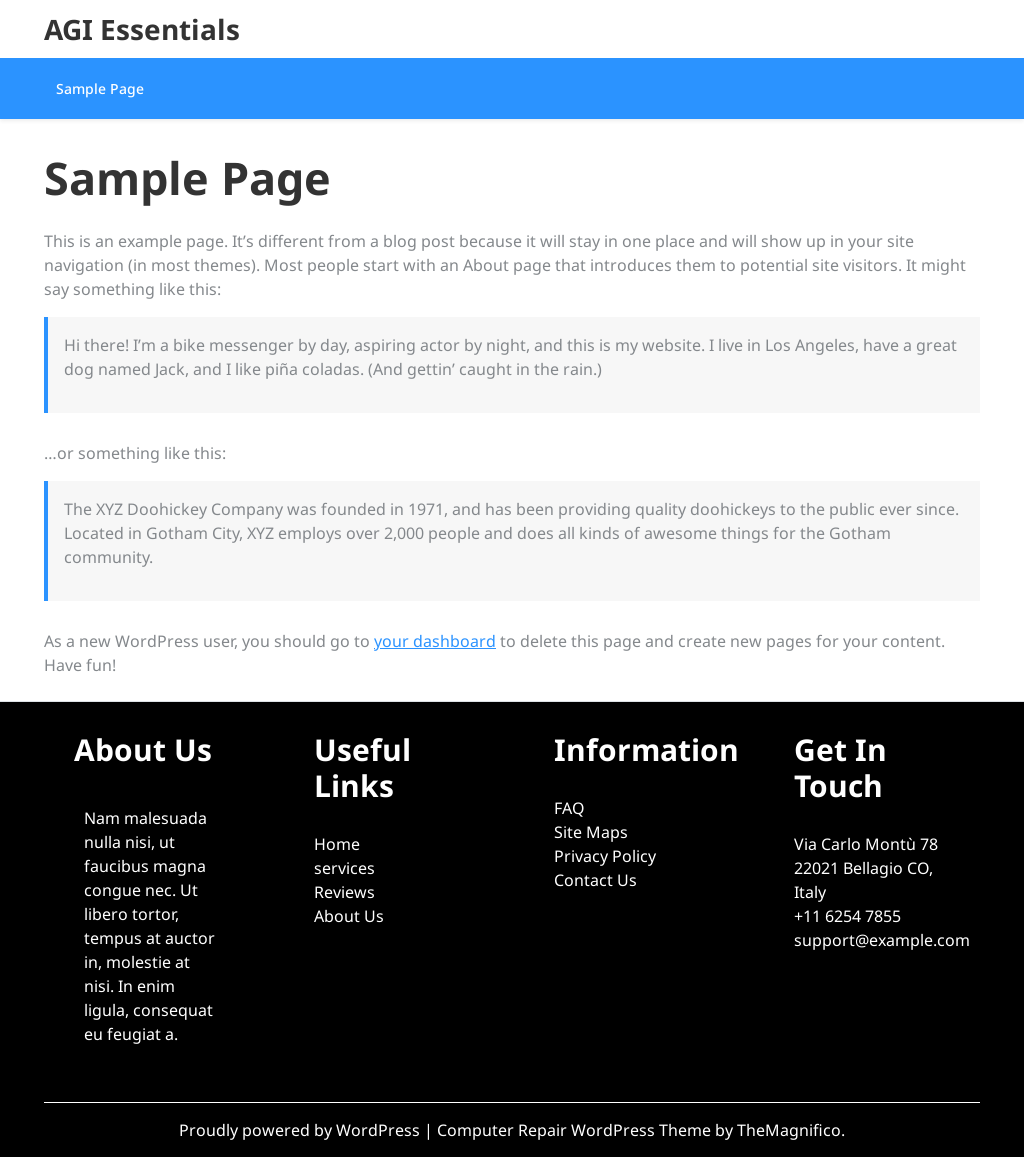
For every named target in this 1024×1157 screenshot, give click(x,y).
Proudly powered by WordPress (301, 1130)
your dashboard (435, 641)
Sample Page (100, 88)
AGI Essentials (142, 29)
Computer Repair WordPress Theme (576, 1130)
